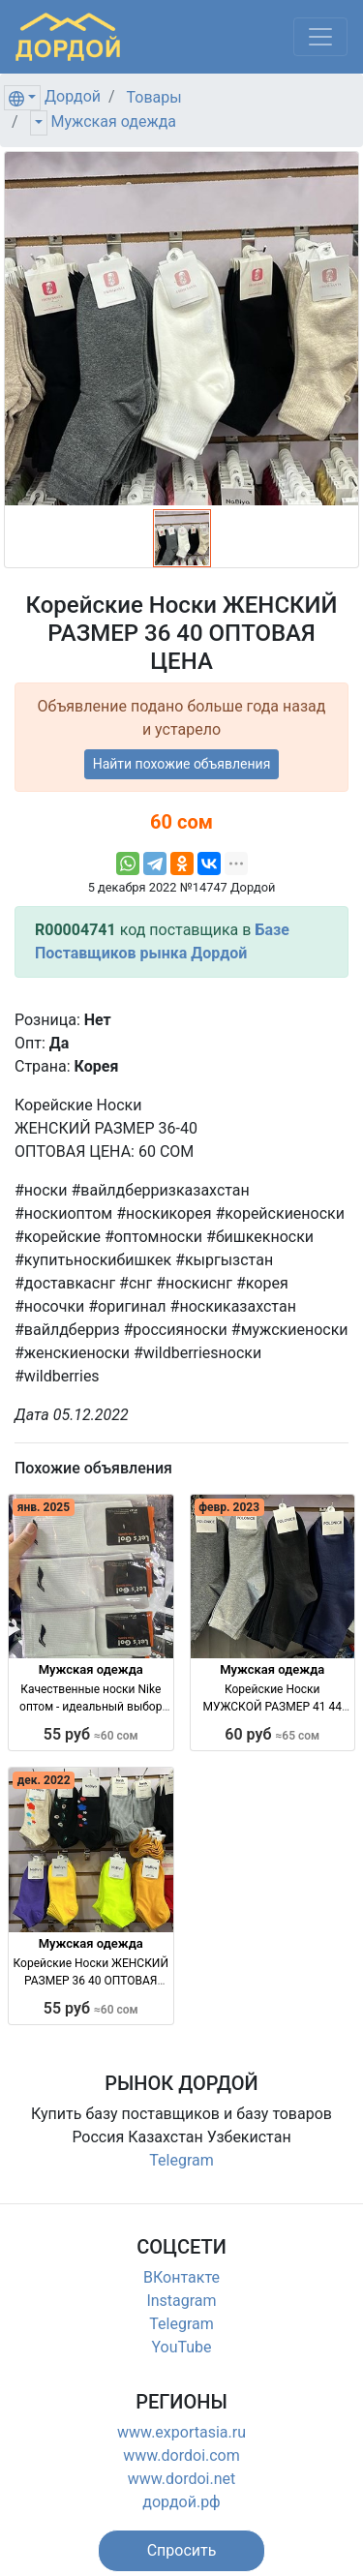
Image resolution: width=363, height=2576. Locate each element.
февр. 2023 (228, 1507)
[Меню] (320, 36)
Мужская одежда (113, 121)
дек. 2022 (44, 1780)
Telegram (181, 2160)
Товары (154, 97)
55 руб (91, 1734)
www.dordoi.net (182, 2479)
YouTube (181, 2347)
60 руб (272, 1734)
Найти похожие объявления (182, 764)
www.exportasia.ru (181, 2432)
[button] (182, 2551)
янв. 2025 (43, 1507)
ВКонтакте (181, 2277)
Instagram (181, 2300)
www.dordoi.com (181, 2455)
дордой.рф (181, 2502)
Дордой (73, 96)
